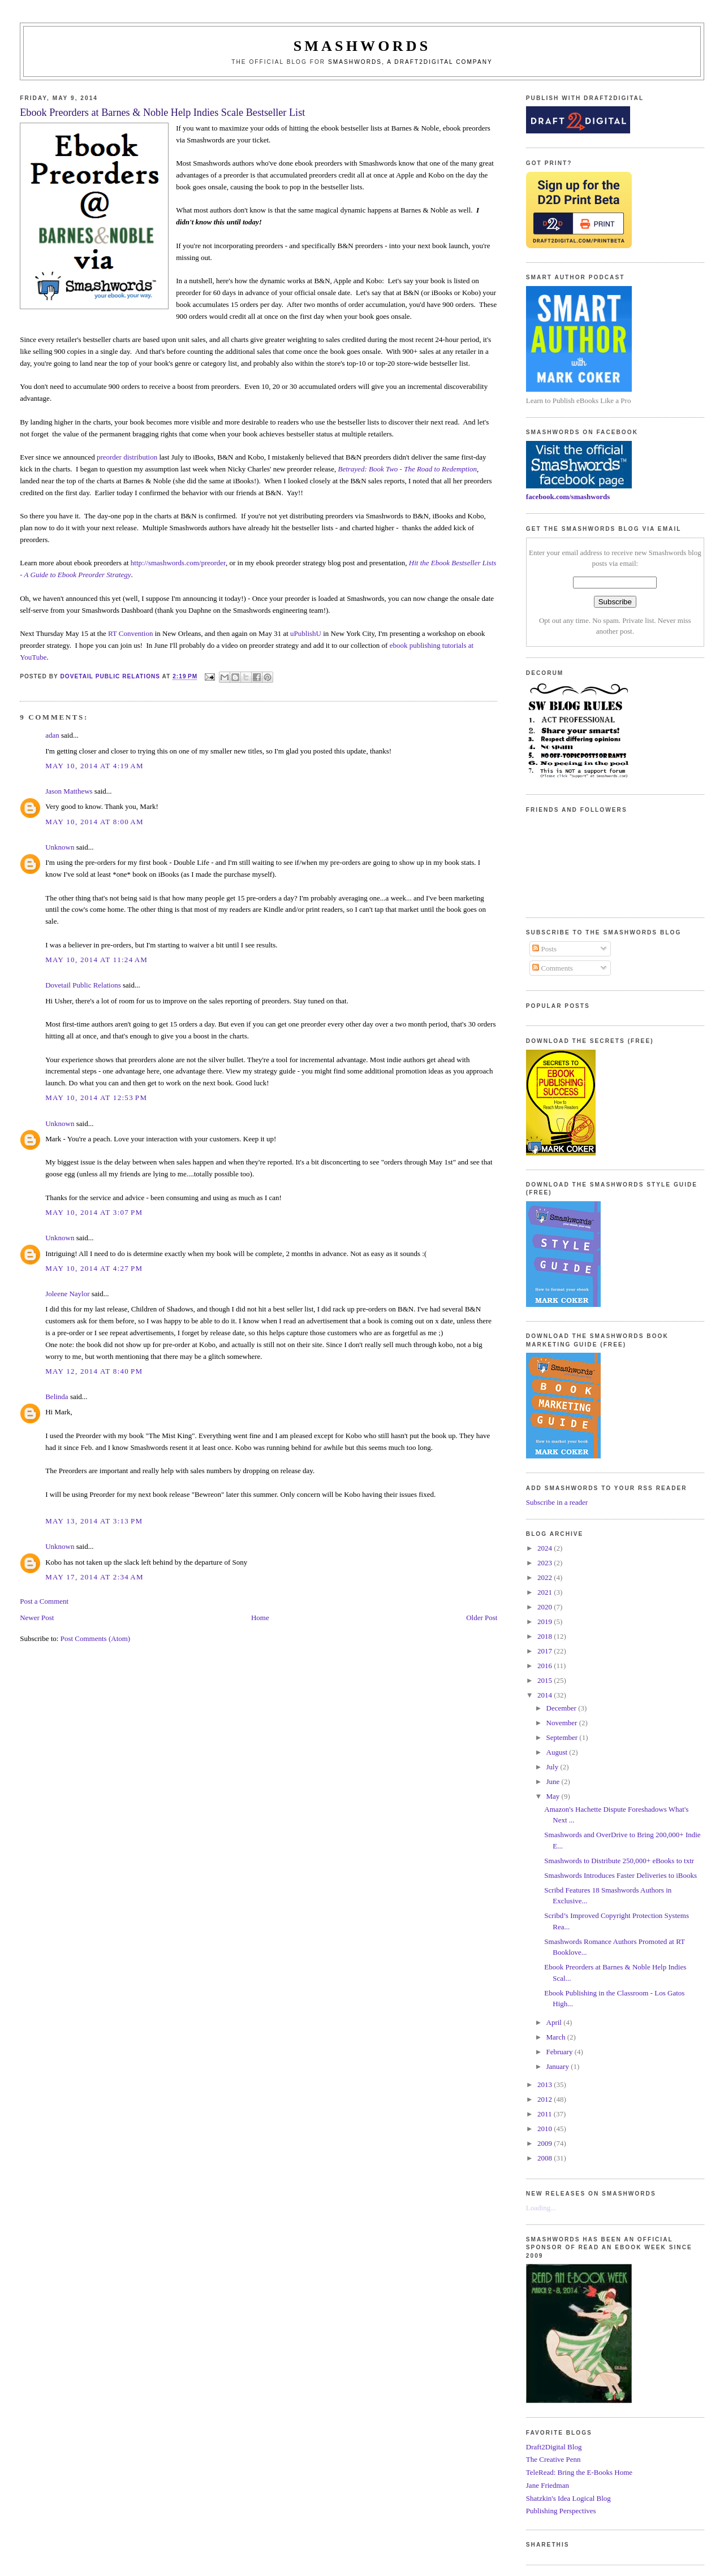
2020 (545, 1607)
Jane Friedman (547, 2485)
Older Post (481, 1617)
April (555, 2022)
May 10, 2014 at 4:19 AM (94, 765)
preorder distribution (127, 457)
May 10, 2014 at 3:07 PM (94, 1212)
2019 (545, 1621)
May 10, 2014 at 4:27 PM (94, 1268)
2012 (545, 2099)
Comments (552, 968)
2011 (545, 2114)
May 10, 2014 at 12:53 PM (96, 1097)
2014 (545, 1695)
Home (260, 1617)
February (560, 2051)
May (554, 1796)
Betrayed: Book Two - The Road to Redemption (407, 469)
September (563, 1737)
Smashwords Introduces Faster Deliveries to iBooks (620, 1875)
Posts (544, 949)
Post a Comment (44, 1601)
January (558, 2066)
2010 (545, 2128)
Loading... (541, 2207)
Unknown (59, 847)
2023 (545, 1562)
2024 (545, 1548)
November (562, 1722)
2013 (545, 2084)
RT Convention (130, 633)
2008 (545, 2158)
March (556, 2037)
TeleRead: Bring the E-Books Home (579, 2472)
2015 (545, 1680)
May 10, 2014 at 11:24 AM (96, 959)
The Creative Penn (553, 2459)
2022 (545, 1577)
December (562, 1708)
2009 (545, 2143)
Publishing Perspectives (561, 2510)
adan (52, 735)
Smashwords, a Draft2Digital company (410, 62)
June (554, 1781)
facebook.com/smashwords (568, 496)
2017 (545, 1651)
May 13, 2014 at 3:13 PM (94, 1521)
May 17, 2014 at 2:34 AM (94, 1577)
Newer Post (37, 1617)
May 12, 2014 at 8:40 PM (94, 1371)
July (553, 1767)
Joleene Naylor (67, 1293)
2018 (545, 1636)
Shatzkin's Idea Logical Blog (568, 2498)
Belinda (56, 1396)
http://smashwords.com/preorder (178, 563)
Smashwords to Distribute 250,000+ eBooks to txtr (619, 1860)
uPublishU (305, 633)
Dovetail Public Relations (83, 985)
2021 (545, 1592)
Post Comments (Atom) (96, 1638)
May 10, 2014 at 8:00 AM (94, 821)
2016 (545, 1665)
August (558, 1752)
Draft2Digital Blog (554, 2447)
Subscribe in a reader (557, 1502)
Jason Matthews (68, 791)
